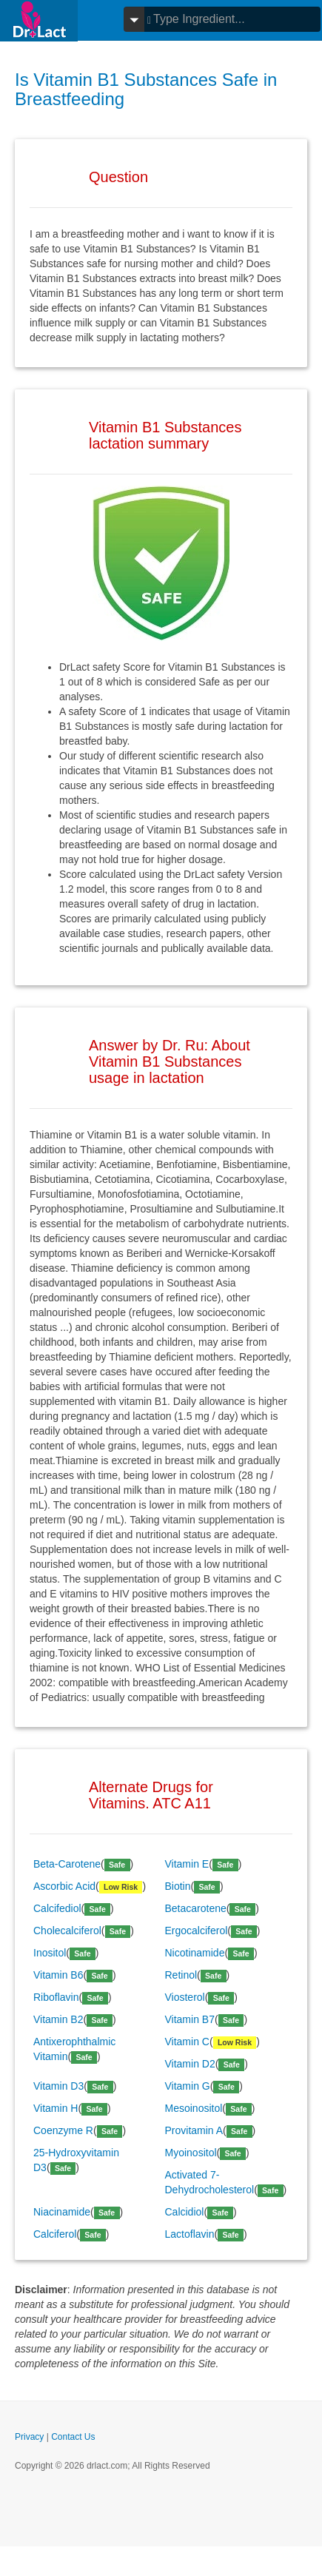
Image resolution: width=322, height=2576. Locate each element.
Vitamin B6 (58, 1975)
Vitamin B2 (58, 2019)
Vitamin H (55, 2108)
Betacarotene (196, 1908)
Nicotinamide (195, 1953)
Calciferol (54, 2234)
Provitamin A (194, 2130)
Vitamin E (187, 1864)
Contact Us (73, 2437)
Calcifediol (57, 1908)
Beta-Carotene (67, 1864)
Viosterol (185, 1997)
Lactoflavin (190, 2234)
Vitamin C (187, 2041)
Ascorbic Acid (64, 1886)
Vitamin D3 (58, 2086)
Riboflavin (55, 1997)
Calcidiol (184, 2212)
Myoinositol (191, 2153)
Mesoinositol (194, 2108)
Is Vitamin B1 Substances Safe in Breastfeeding (146, 89)
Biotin (178, 1886)
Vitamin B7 (190, 2019)
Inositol (49, 1953)
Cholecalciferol (67, 1930)
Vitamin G (187, 2086)
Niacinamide (61, 2212)
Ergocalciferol (196, 1930)
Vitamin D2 (190, 2064)
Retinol (181, 1975)
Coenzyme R (63, 2130)
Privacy (29, 2437)
